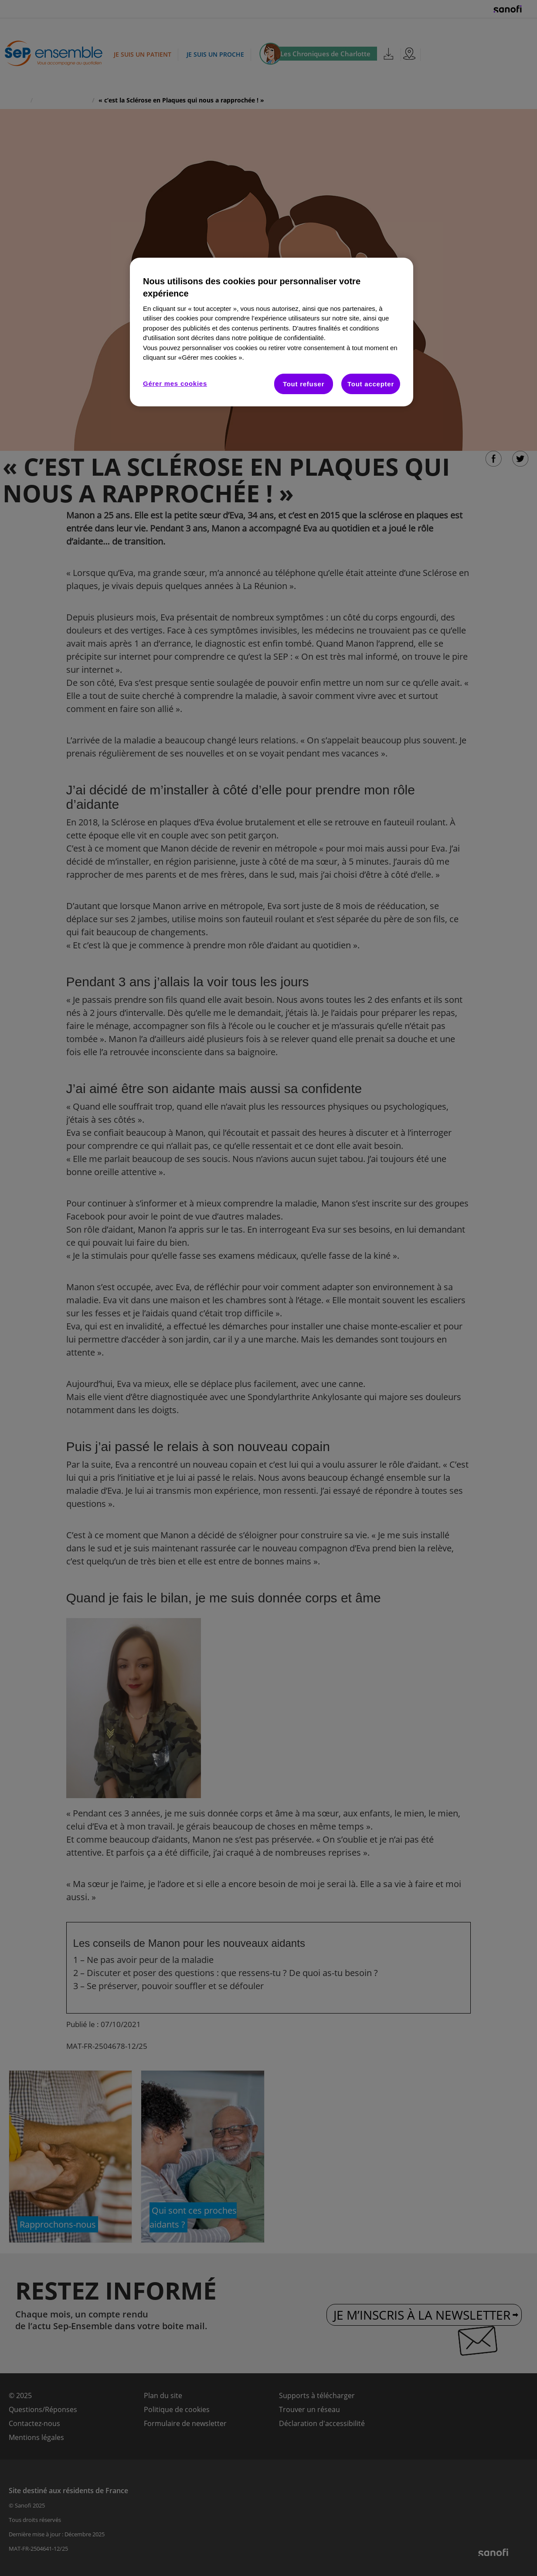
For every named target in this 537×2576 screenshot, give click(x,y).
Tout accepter (370, 384)
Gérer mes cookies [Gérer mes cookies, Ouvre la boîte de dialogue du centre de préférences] (175, 383)
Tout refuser (303, 384)
